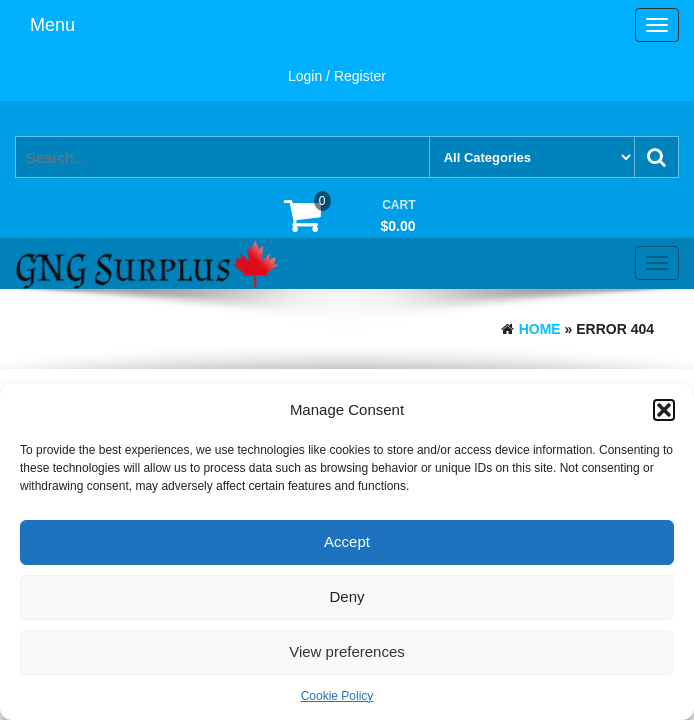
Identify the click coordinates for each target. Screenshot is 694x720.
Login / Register (337, 76)
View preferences (347, 651)
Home (540, 329)
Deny (346, 596)
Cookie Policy (337, 696)
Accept (347, 541)
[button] (664, 410)
